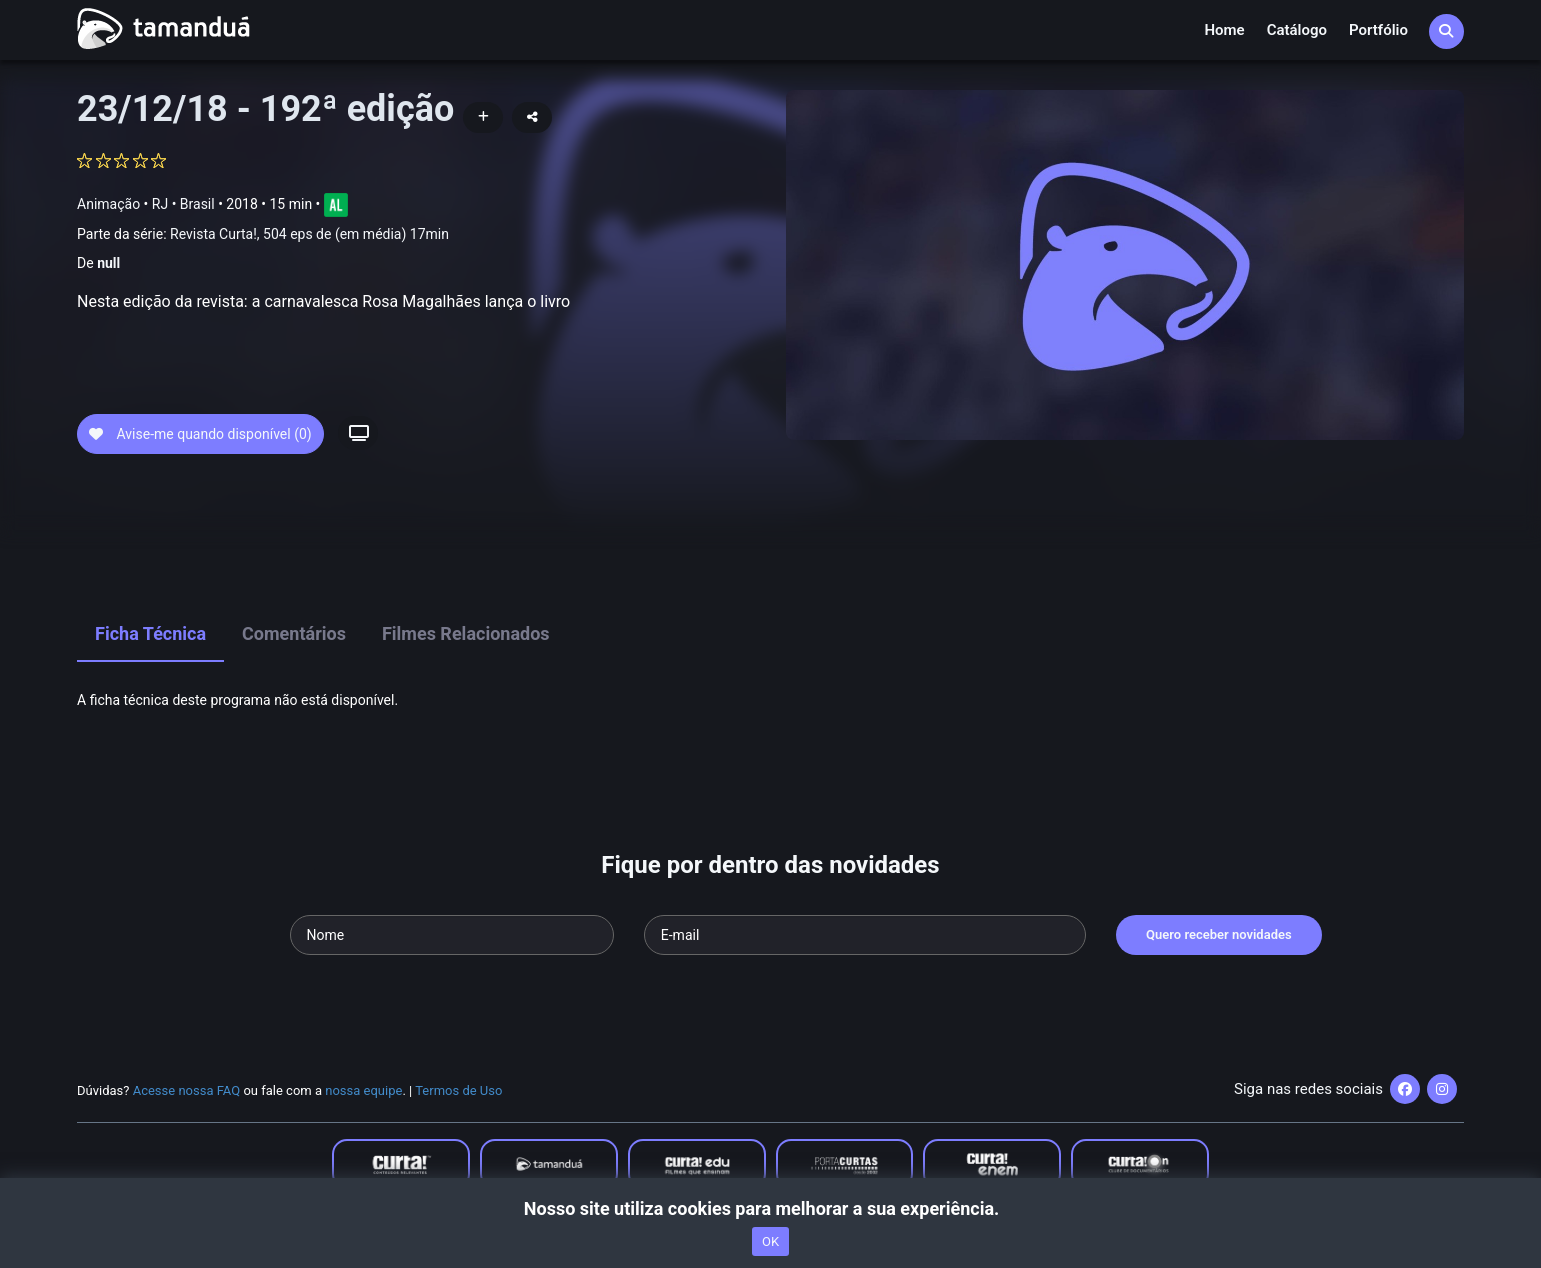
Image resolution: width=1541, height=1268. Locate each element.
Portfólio (1378, 30)
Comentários (294, 633)
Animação (108, 204)
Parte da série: (263, 234)
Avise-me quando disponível (200, 434)
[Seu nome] (452, 935)
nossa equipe (363, 1090)
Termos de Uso (458, 1090)
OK (770, 1241)
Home (1224, 30)
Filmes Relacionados (466, 633)
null (108, 263)
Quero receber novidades (1219, 934)
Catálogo (1297, 30)
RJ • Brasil (183, 204)
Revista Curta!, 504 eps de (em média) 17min (309, 234)
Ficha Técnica (150, 633)
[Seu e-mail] (865, 935)
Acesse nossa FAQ (187, 1090)
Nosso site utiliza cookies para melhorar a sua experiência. (770, 1208)
